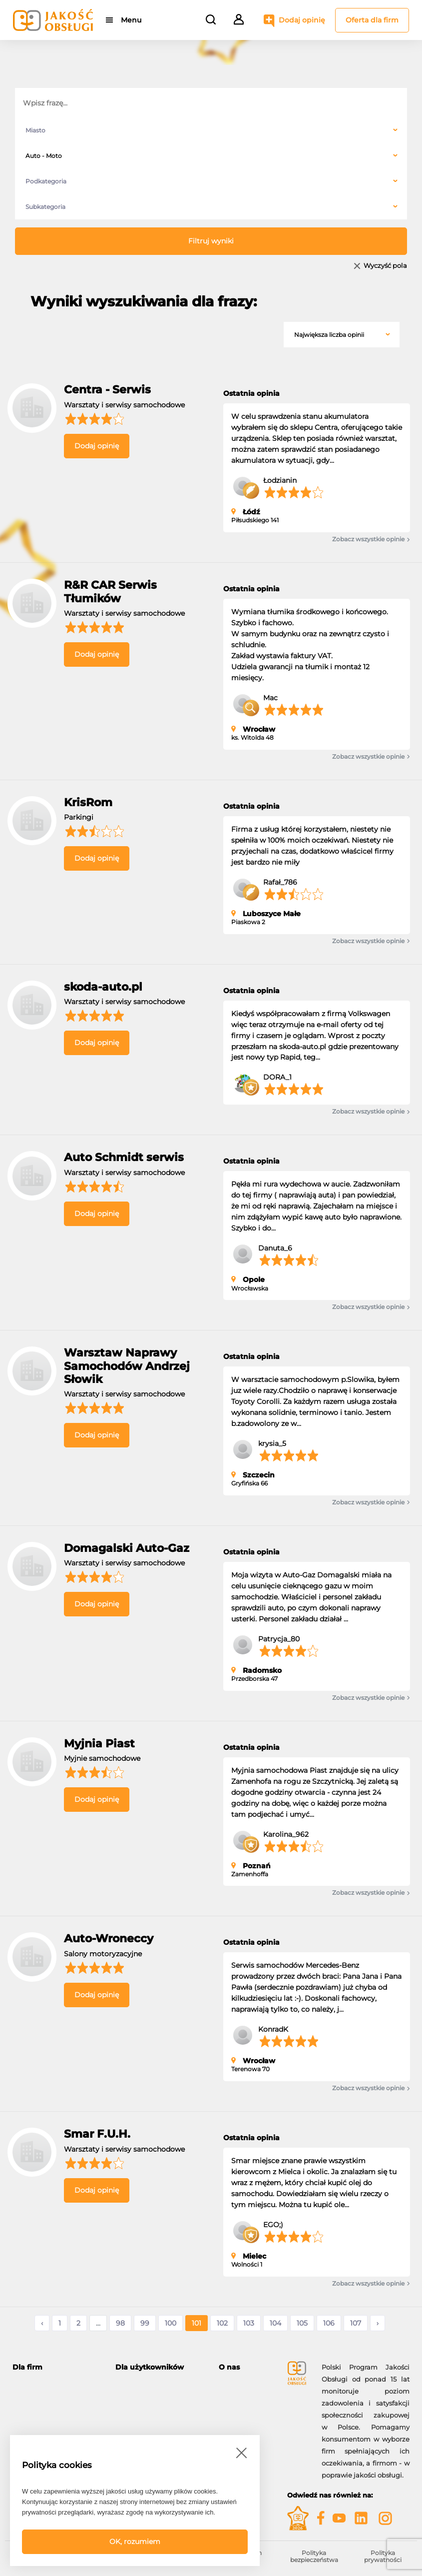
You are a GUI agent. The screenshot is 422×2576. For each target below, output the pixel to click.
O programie (239, 2385)
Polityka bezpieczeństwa (314, 2556)
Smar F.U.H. (97, 2134)
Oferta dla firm (372, 19)
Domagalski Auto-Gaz (126, 1548)
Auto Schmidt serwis (124, 1157)
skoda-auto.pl (103, 987)
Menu (131, 19)
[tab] (56, 2367)
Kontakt (232, 2397)
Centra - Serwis (107, 389)
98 (120, 2323)
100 (170, 2323)
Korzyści (25, 2409)
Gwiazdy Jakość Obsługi (51, 2421)
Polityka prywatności (383, 2556)
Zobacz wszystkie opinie (371, 539)
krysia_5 (272, 1443)
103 (248, 2323)
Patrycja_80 (279, 1638)
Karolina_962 (286, 1834)
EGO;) (273, 2224)
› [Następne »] (378, 2323)
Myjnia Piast (99, 1743)
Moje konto (133, 2385)
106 (329, 2323)
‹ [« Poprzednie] (42, 2323)
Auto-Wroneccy (108, 1938)
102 (222, 2323)
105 (302, 2323)
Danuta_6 (275, 1248)
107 (355, 2323)
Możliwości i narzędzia (48, 2397)
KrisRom (88, 802)
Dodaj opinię (302, 19)
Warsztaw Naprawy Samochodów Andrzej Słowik (127, 1366)
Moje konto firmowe (44, 2433)
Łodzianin (280, 480)
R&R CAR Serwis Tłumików (110, 591)
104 (275, 2323)
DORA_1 (277, 1077)
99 (144, 2323)
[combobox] (211, 130)
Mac (270, 697)
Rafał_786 (280, 882)
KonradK (273, 2029)
